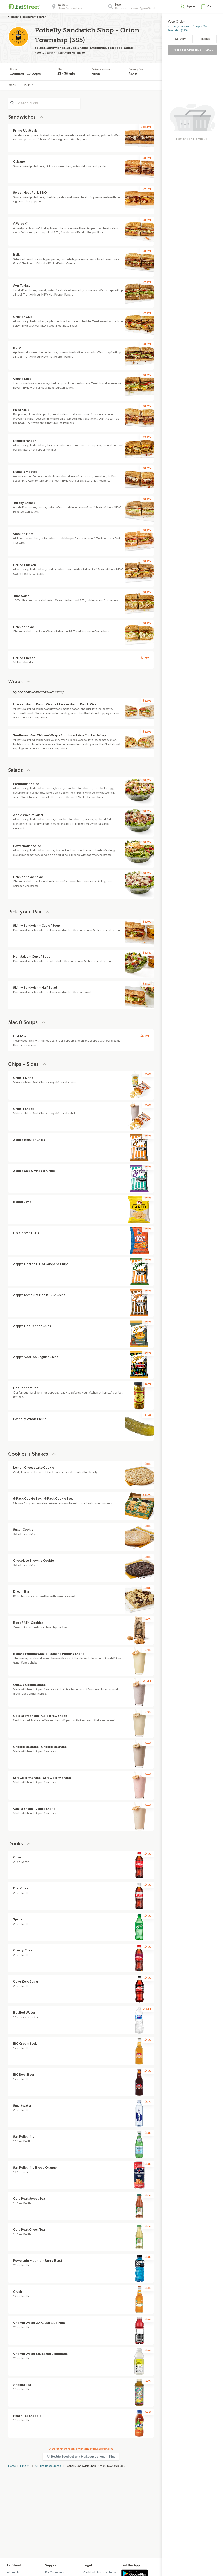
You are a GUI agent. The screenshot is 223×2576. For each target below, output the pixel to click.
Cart (210, 6)
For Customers (54, 2572)
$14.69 (147, 984)
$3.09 (147, 1464)
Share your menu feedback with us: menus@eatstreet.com (81, 2448)
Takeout (204, 38)
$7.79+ (144, 657)
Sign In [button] (190, 6)
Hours (28, 85)
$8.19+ (146, 499)
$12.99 (147, 700)
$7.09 (147, 1650)
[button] (208, 6)
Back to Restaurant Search (28, 16)
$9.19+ (146, 282)
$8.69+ (146, 158)
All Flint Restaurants (48, 2465)
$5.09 (147, 1074)
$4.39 (147, 2133)
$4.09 (147, 2288)
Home (12, 2465)
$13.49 (147, 953)
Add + (147, 1681)
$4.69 (147, 2319)
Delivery (180, 38)
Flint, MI (25, 2465)
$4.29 (147, 1853)
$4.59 (147, 2195)
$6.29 (147, 1619)
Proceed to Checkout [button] (192, 49)
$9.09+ (146, 189)
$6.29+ (144, 1035)
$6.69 (147, 1743)
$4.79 (147, 2102)
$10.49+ (146, 127)
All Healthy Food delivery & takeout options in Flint (81, 2456)
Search (119, 4)
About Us (13, 2572)
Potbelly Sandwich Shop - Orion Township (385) (189, 28)
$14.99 (147, 1495)
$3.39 (147, 1588)
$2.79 (147, 1136)
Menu (12, 85)
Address (63, 4)
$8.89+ (146, 780)
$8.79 (147, 1384)
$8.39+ (146, 375)
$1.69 (147, 1415)
